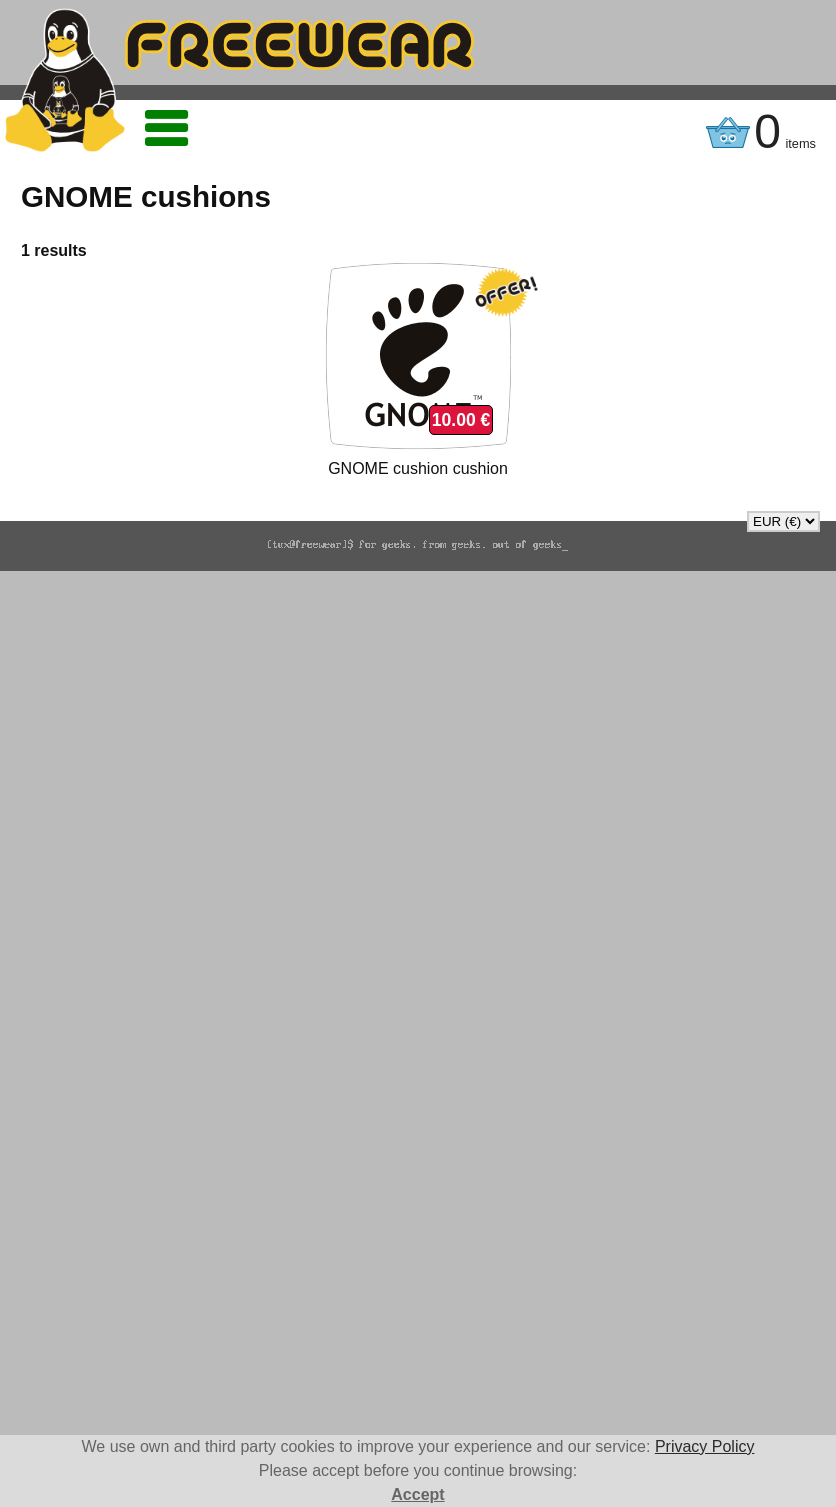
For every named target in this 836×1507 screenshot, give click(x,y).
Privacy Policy (705, 1446)
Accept (417, 1494)
